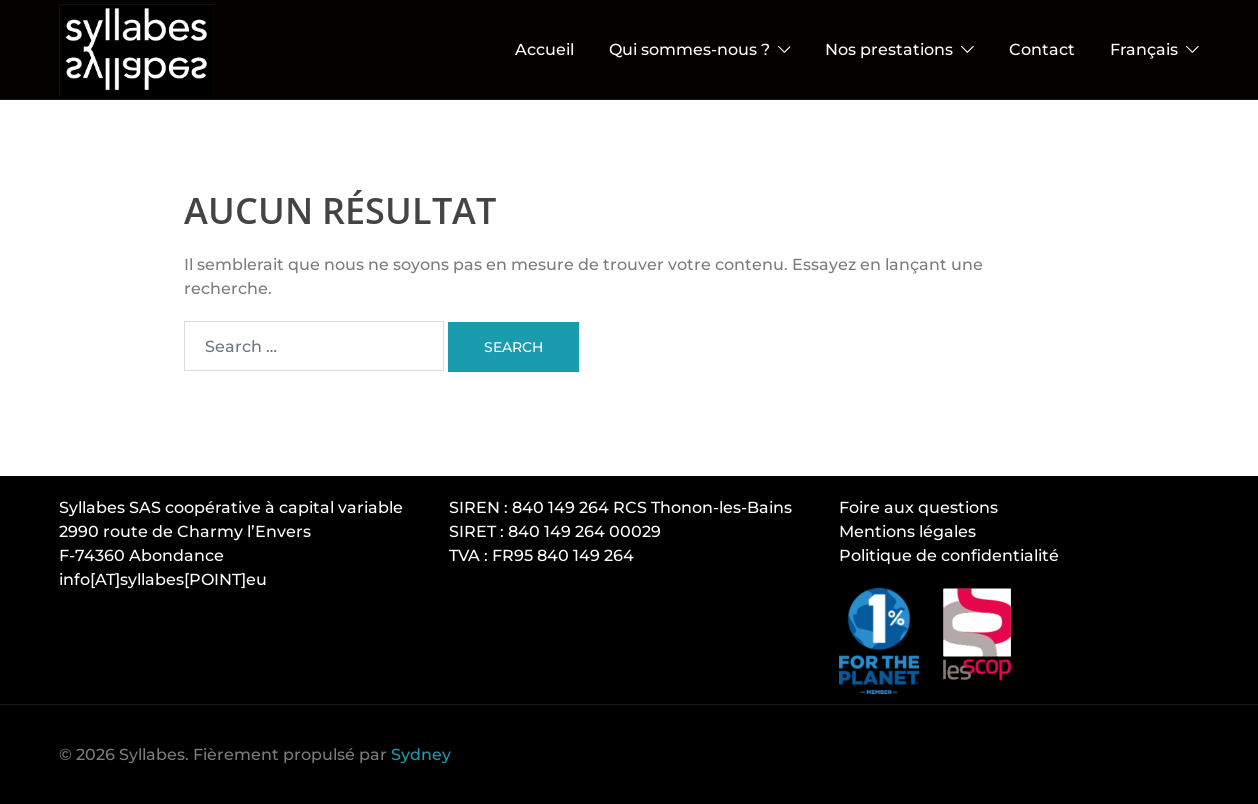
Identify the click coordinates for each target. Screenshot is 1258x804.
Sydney (421, 754)
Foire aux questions (918, 507)
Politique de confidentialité (949, 555)
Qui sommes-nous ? (689, 49)
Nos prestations (889, 49)
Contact (1042, 49)
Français (1144, 49)
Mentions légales (907, 531)
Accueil (544, 49)
